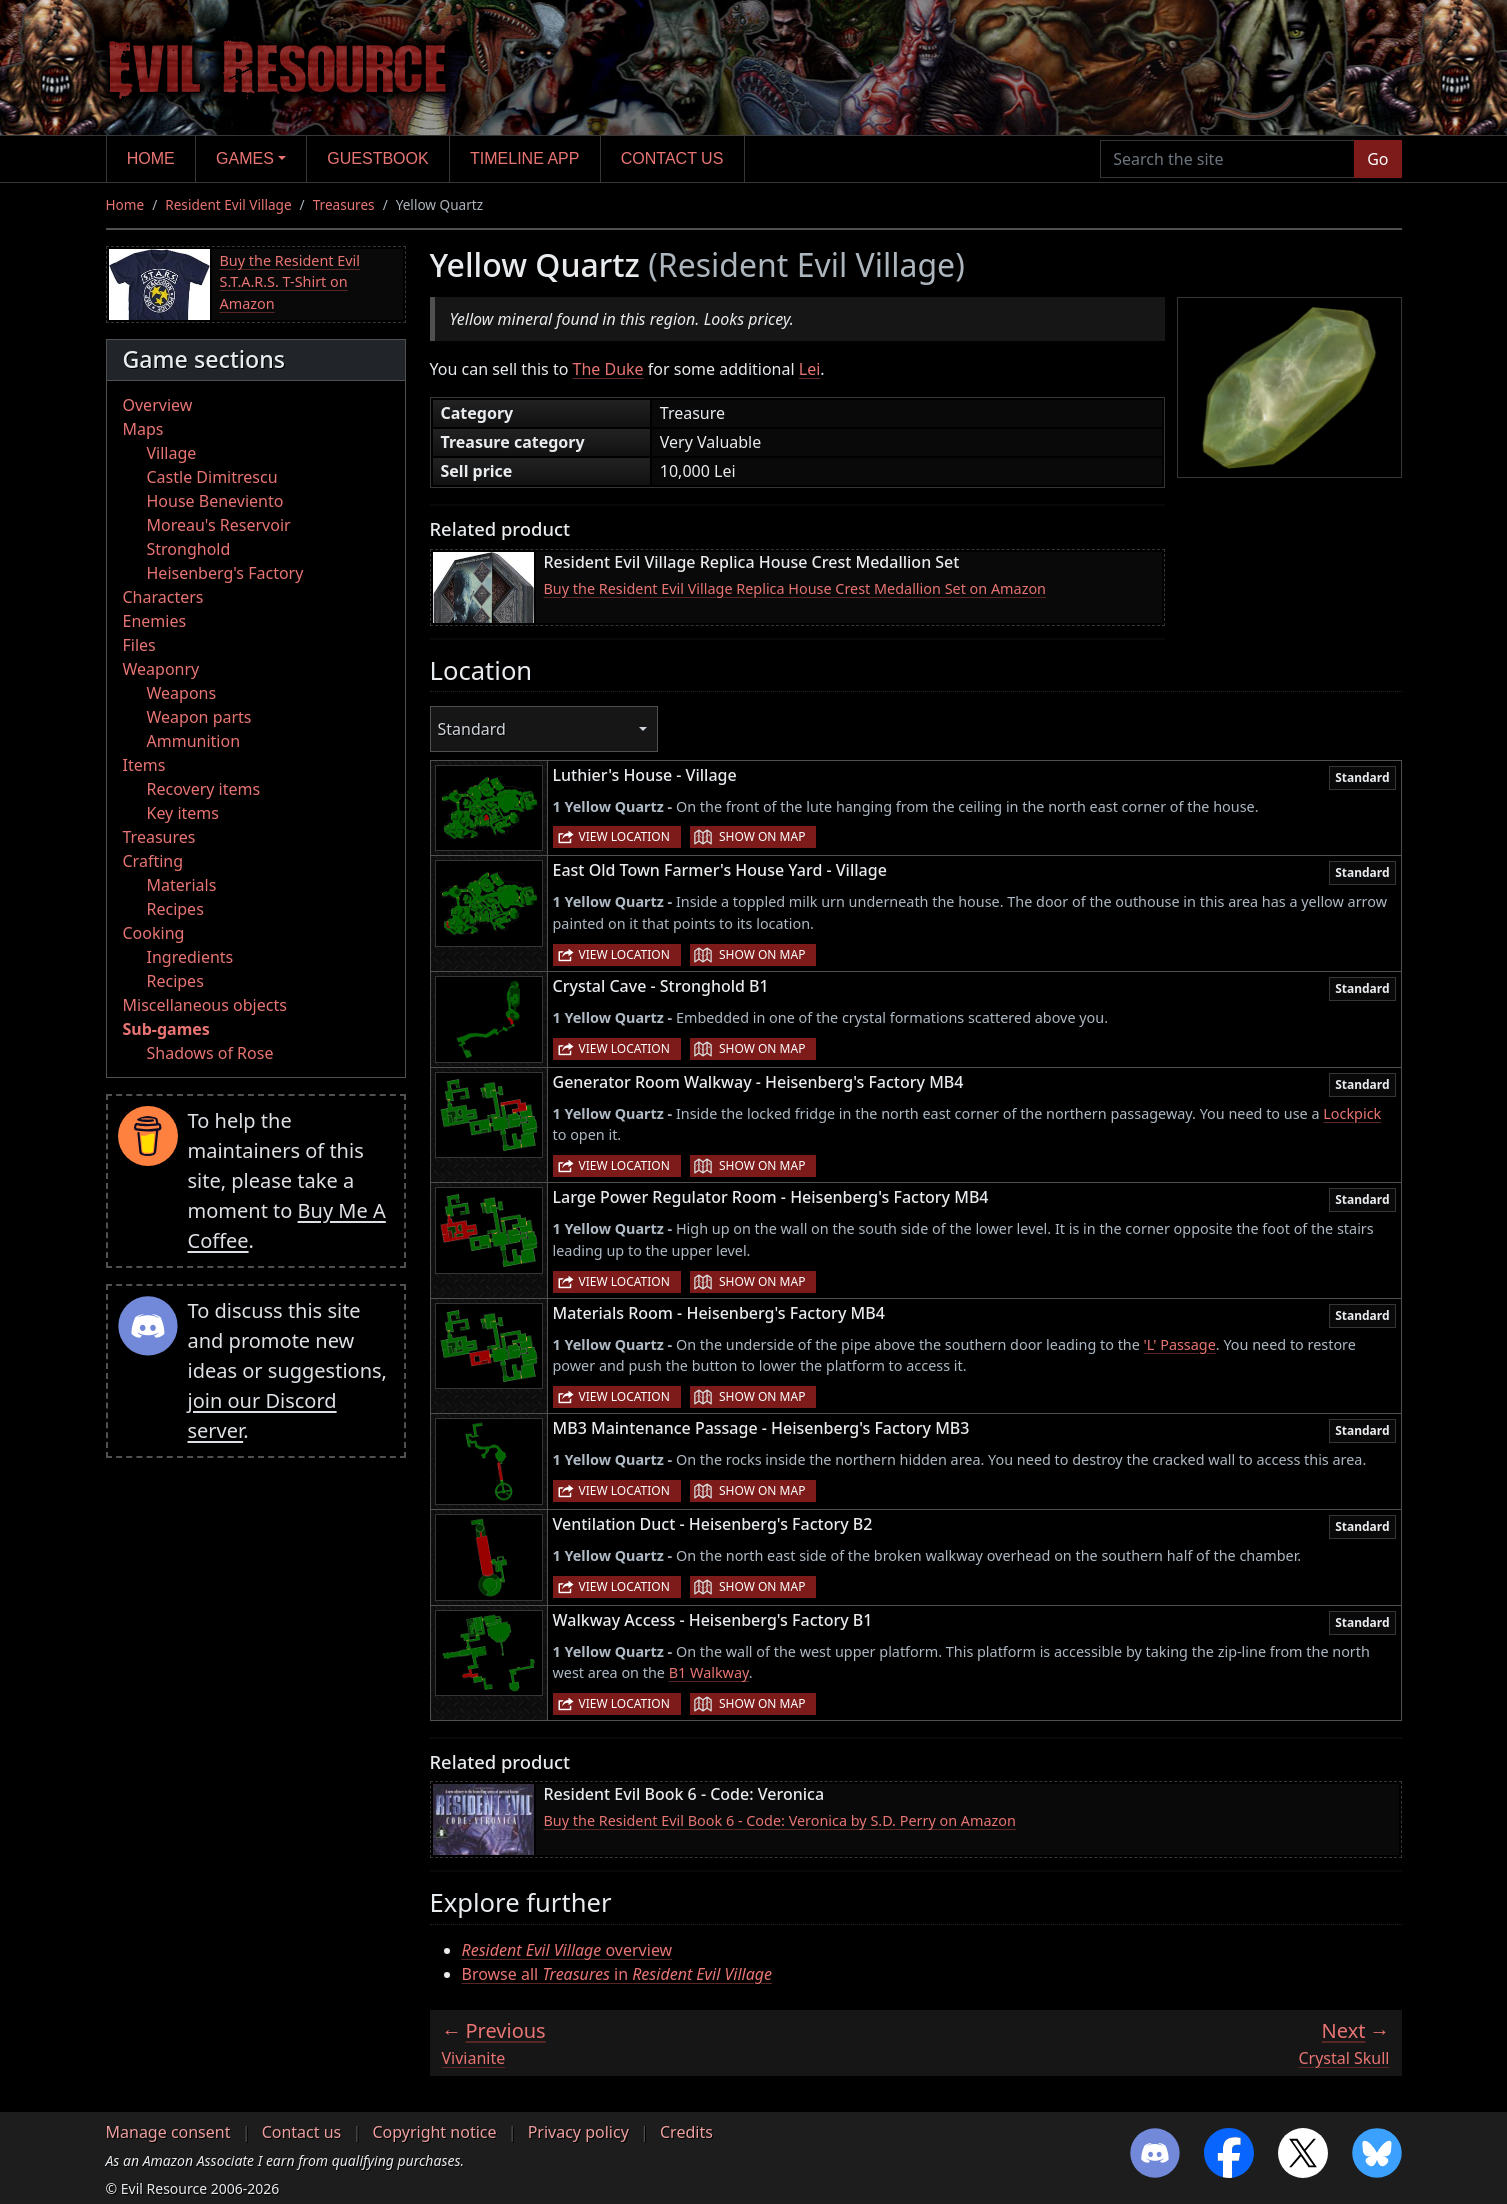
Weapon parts (199, 717)
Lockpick (1352, 1113)
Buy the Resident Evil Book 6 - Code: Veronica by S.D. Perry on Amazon (780, 1820)
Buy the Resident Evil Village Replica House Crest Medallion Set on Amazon (795, 588)
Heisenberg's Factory (225, 573)
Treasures (344, 204)
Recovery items (204, 789)
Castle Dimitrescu (212, 477)
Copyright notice (434, 2132)
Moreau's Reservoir (219, 525)
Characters (163, 597)
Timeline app (524, 158)
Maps (143, 429)
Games (245, 158)
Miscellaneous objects (205, 1005)
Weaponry (161, 669)
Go (1377, 159)
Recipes (175, 909)
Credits (686, 2132)
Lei (810, 369)
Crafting (153, 861)
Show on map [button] (762, 836)
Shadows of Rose (210, 1053)
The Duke (608, 369)
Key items (183, 813)
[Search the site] (1227, 159)
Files (139, 645)
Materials (182, 885)
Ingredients (190, 957)
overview (567, 1950)
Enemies (155, 621)
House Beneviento (215, 501)
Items (144, 765)
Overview (158, 405)
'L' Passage (1180, 1344)
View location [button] (624, 836)
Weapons (182, 693)
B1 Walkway (709, 1672)
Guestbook (377, 158)
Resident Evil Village (228, 204)
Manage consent (168, 2132)
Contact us (672, 158)
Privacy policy (578, 2132)
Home (151, 158)
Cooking (154, 933)
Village (172, 453)
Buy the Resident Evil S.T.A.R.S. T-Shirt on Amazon (290, 282)
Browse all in (617, 1974)
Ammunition (194, 741)
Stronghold (189, 549)
